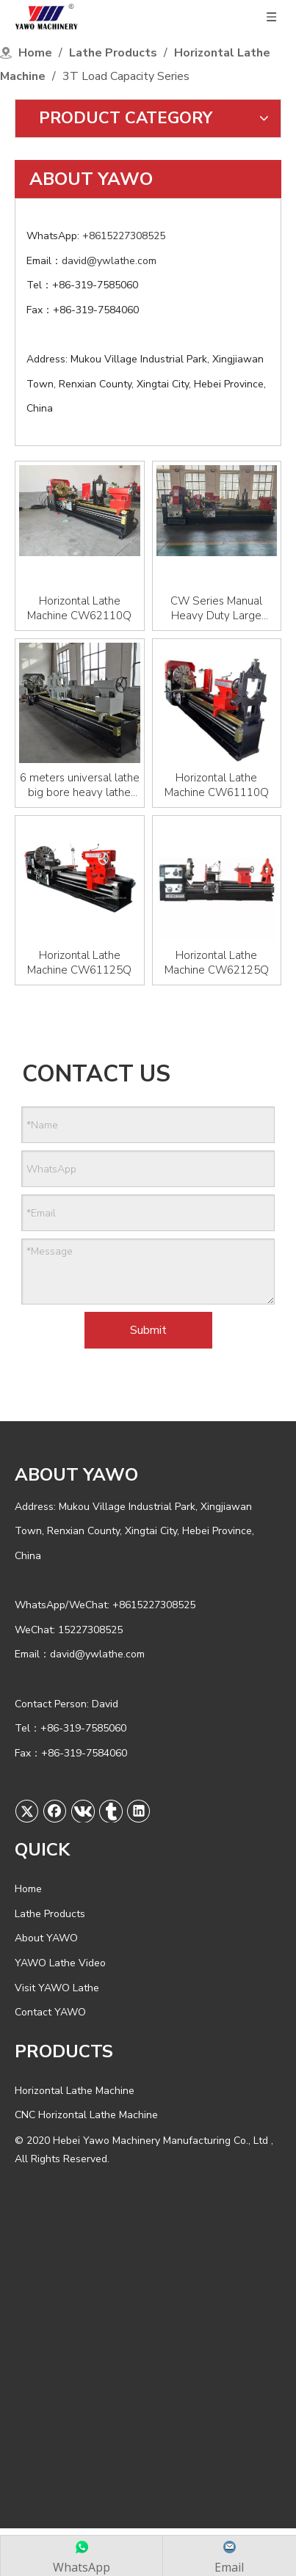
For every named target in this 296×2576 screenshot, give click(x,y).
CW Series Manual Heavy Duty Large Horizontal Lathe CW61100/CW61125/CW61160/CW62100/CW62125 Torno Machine (217, 608)
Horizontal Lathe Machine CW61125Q (79, 962)
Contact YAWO (50, 2012)
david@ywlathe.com (110, 261)
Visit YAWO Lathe (57, 1988)
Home (28, 1889)
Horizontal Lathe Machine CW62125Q (217, 962)
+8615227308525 (125, 236)
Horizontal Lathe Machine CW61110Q (217, 785)
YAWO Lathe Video (60, 1963)
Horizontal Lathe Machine (74, 2091)
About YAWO (46, 1938)
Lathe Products (50, 1914)
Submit (148, 1330)
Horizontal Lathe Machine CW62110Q (79, 608)
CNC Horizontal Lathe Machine (86, 2115)
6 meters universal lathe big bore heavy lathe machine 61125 (80, 785)
